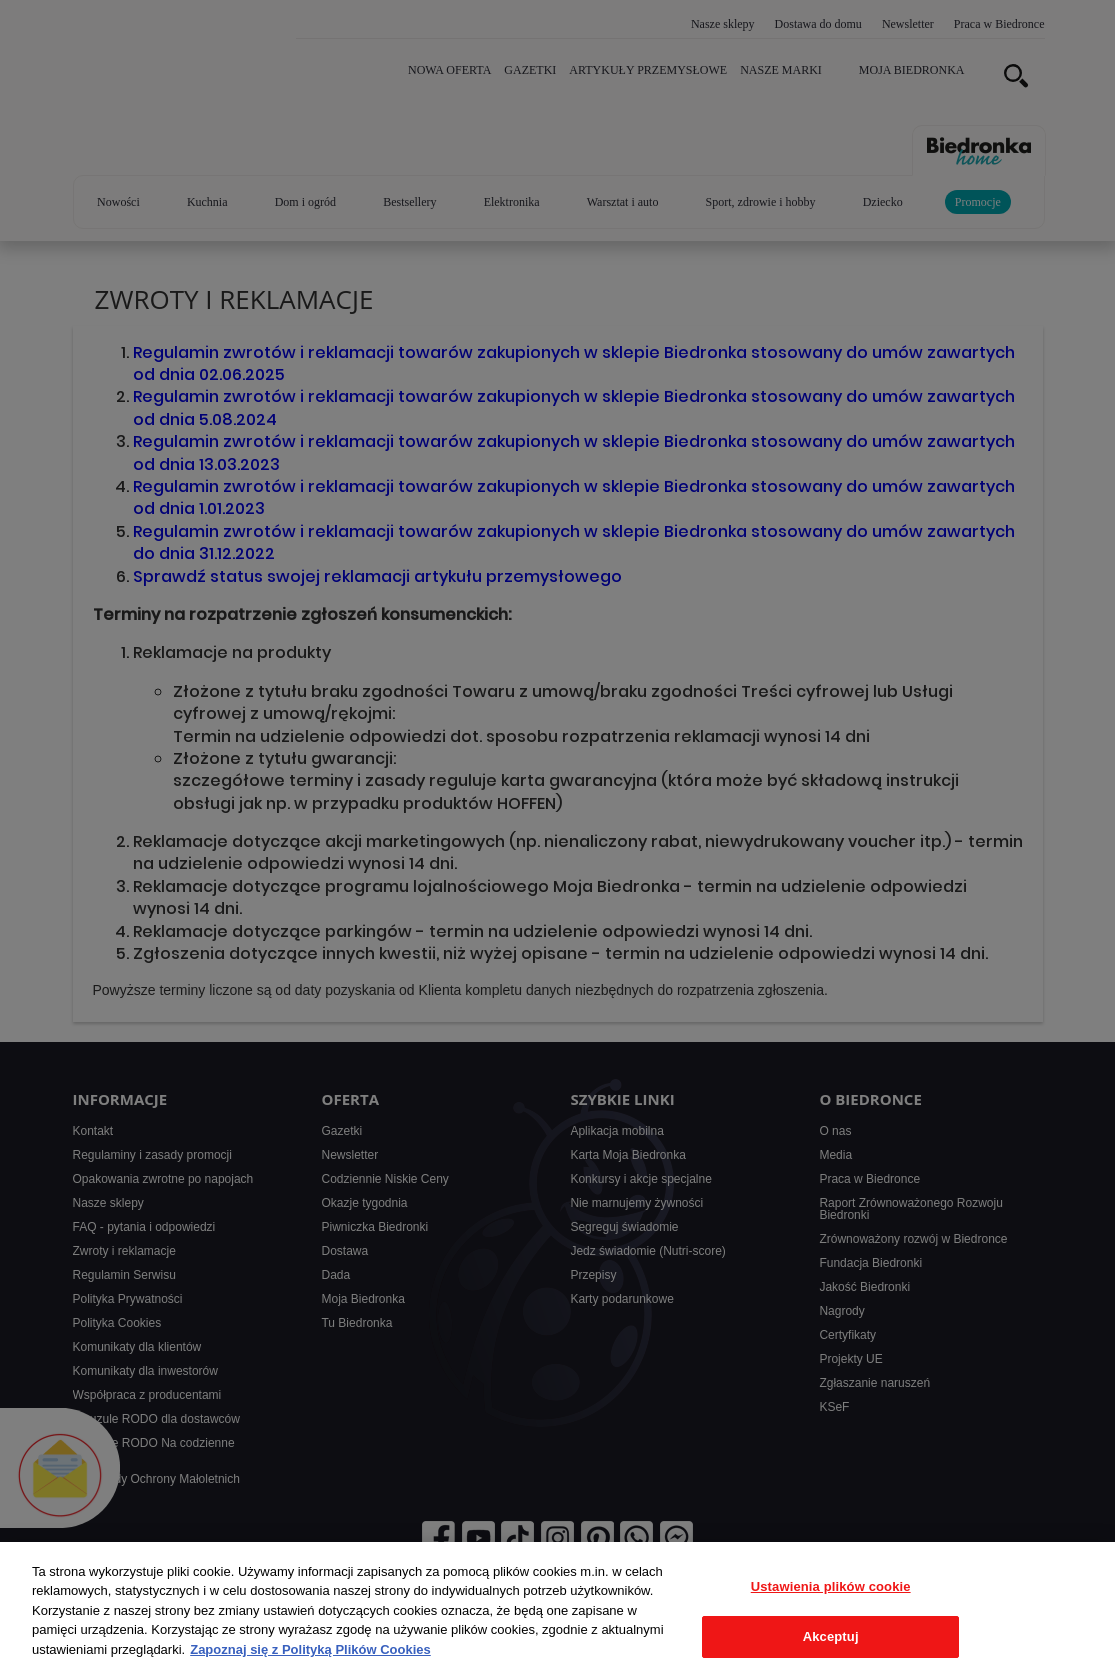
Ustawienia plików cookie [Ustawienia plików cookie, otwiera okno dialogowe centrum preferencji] (831, 1586)
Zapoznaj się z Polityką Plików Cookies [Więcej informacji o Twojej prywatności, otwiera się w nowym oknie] (310, 1649)
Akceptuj (831, 1636)
